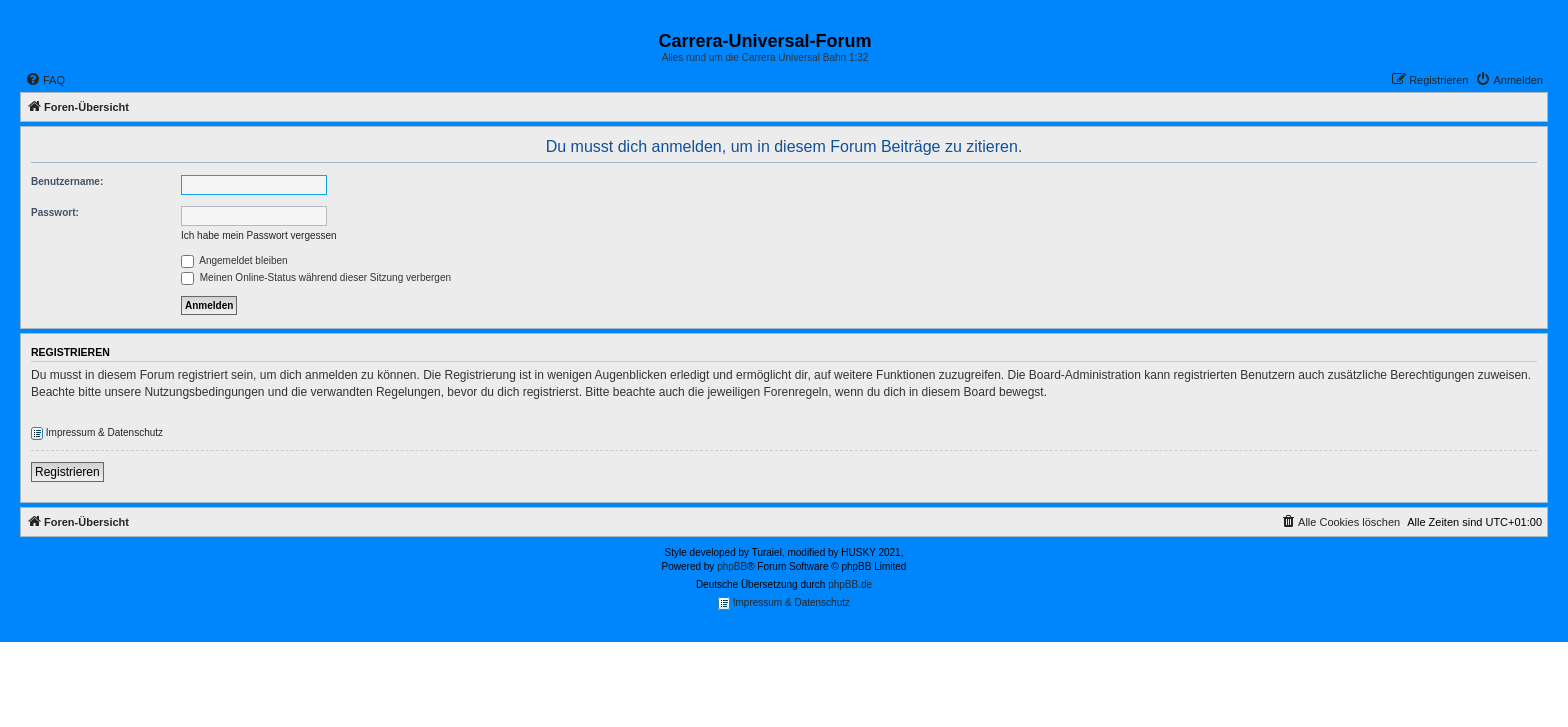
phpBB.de (850, 584)
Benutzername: (67, 181)
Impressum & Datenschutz (97, 433)
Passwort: (55, 212)
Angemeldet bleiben (234, 260)
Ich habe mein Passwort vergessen (259, 235)
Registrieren (67, 472)
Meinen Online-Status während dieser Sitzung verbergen (316, 277)
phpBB (732, 566)
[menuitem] (45, 80)
